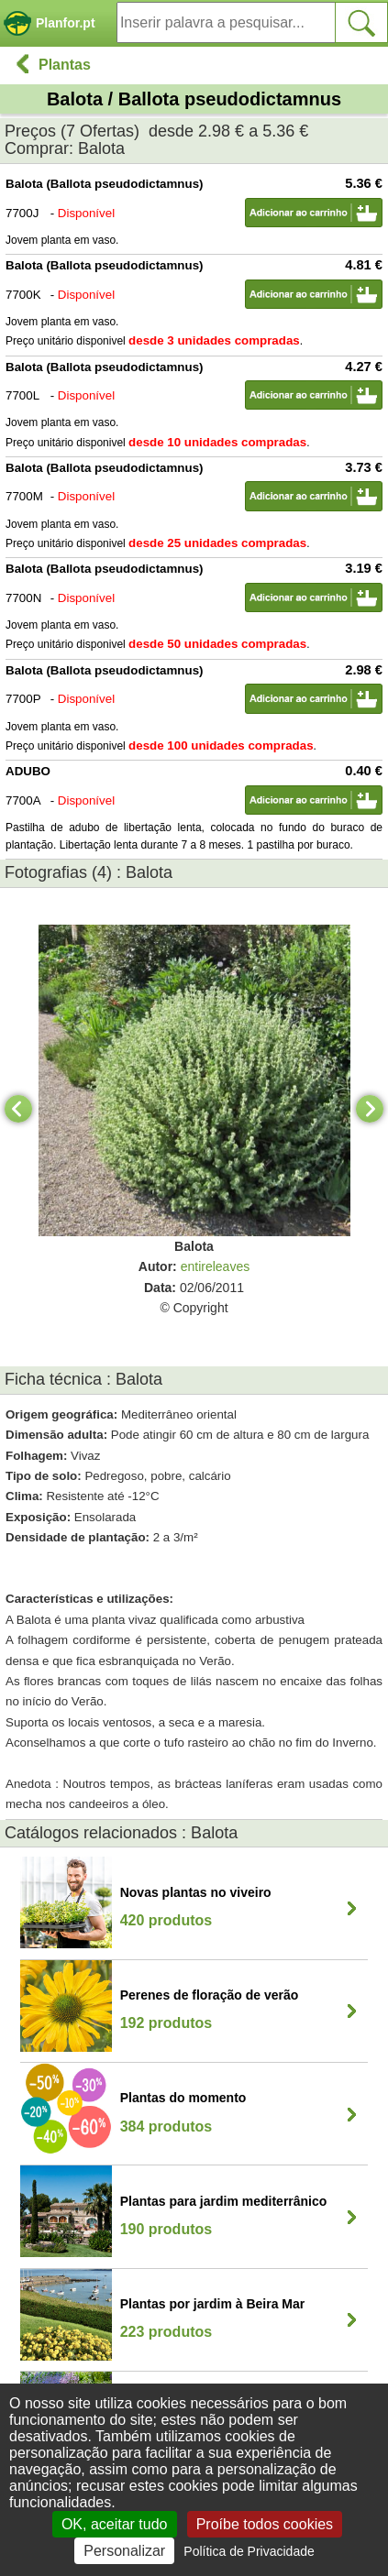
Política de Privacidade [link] (248, 2551)
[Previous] (18, 1109)
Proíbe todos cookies (264, 2524)
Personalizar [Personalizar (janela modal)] (124, 2551)
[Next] (369, 1109)
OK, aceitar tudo (114, 2524)
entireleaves (215, 1266)
